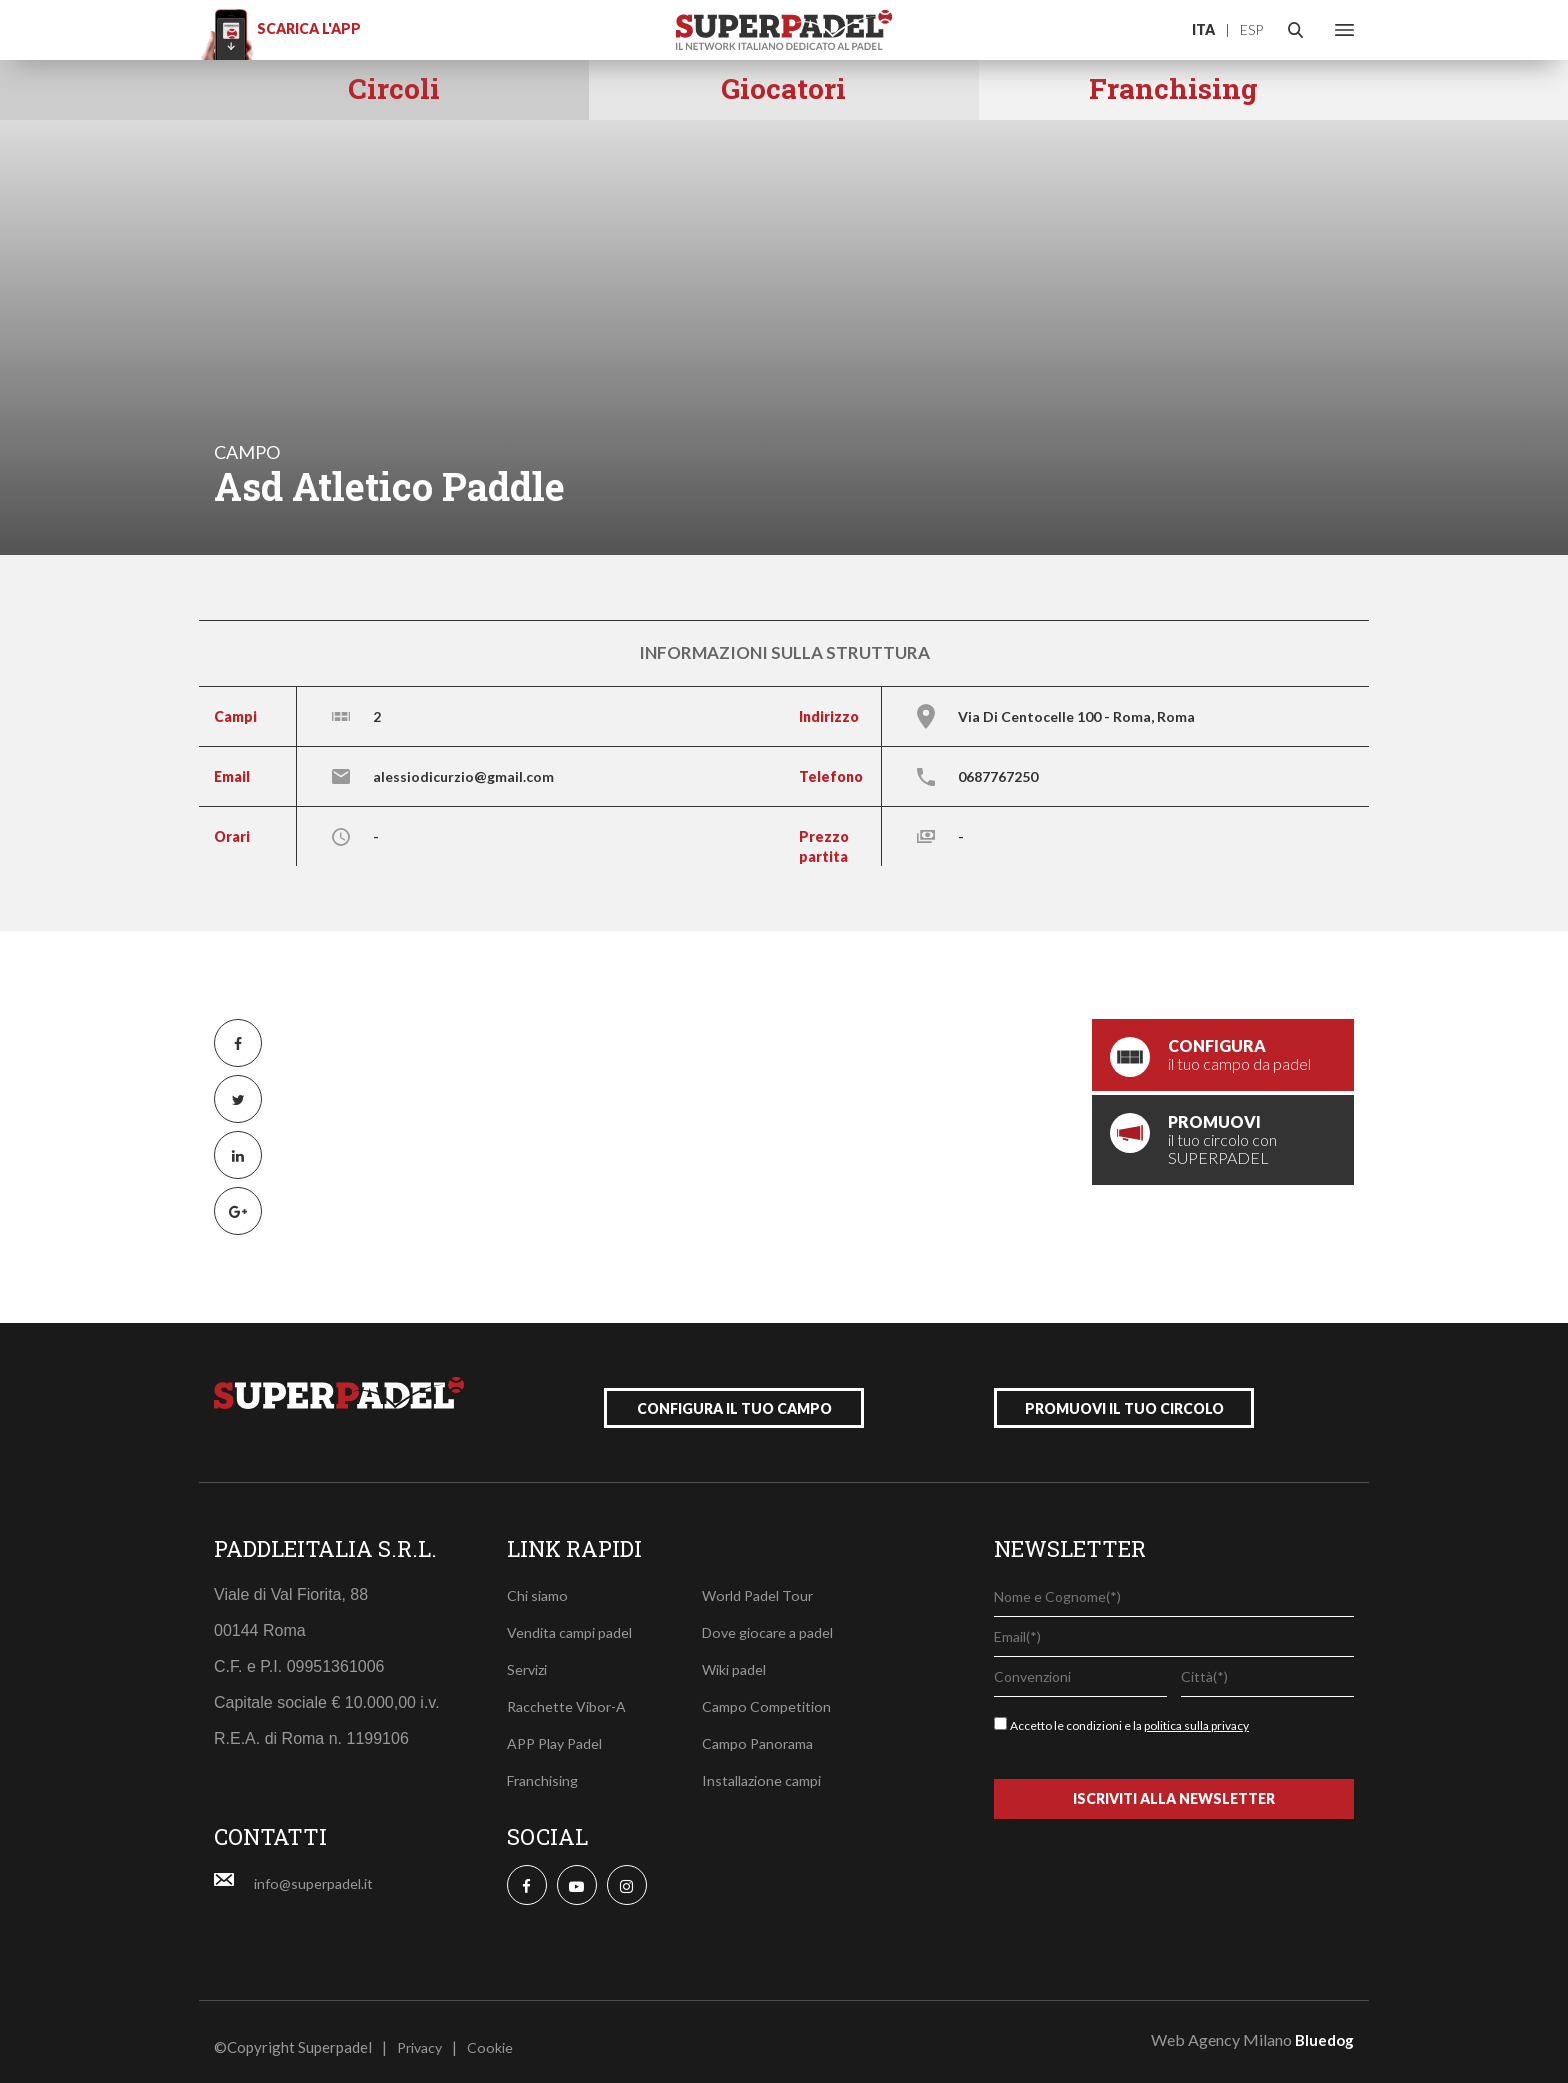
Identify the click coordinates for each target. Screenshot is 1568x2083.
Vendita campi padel (572, 1621)
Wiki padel (736, 1658)
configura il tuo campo (734, 1397)
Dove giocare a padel (772, 1621)
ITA (1203, 29)
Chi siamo (539, 1584)
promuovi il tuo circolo (1124, 1397)
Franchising (546, 1769)
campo (247, 452)
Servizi (529, 1658)
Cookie (496, 2036)
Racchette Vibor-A (569, 1695)
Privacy (422, 2036)
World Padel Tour (760, 1584)
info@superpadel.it (317, 1872)
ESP (1251, 29)
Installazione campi (765, 1769)
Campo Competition (768, 1695)
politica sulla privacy (1196, 1714)
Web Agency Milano (1221, 2028)
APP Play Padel (559, 1732)
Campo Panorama (760, 1732)
